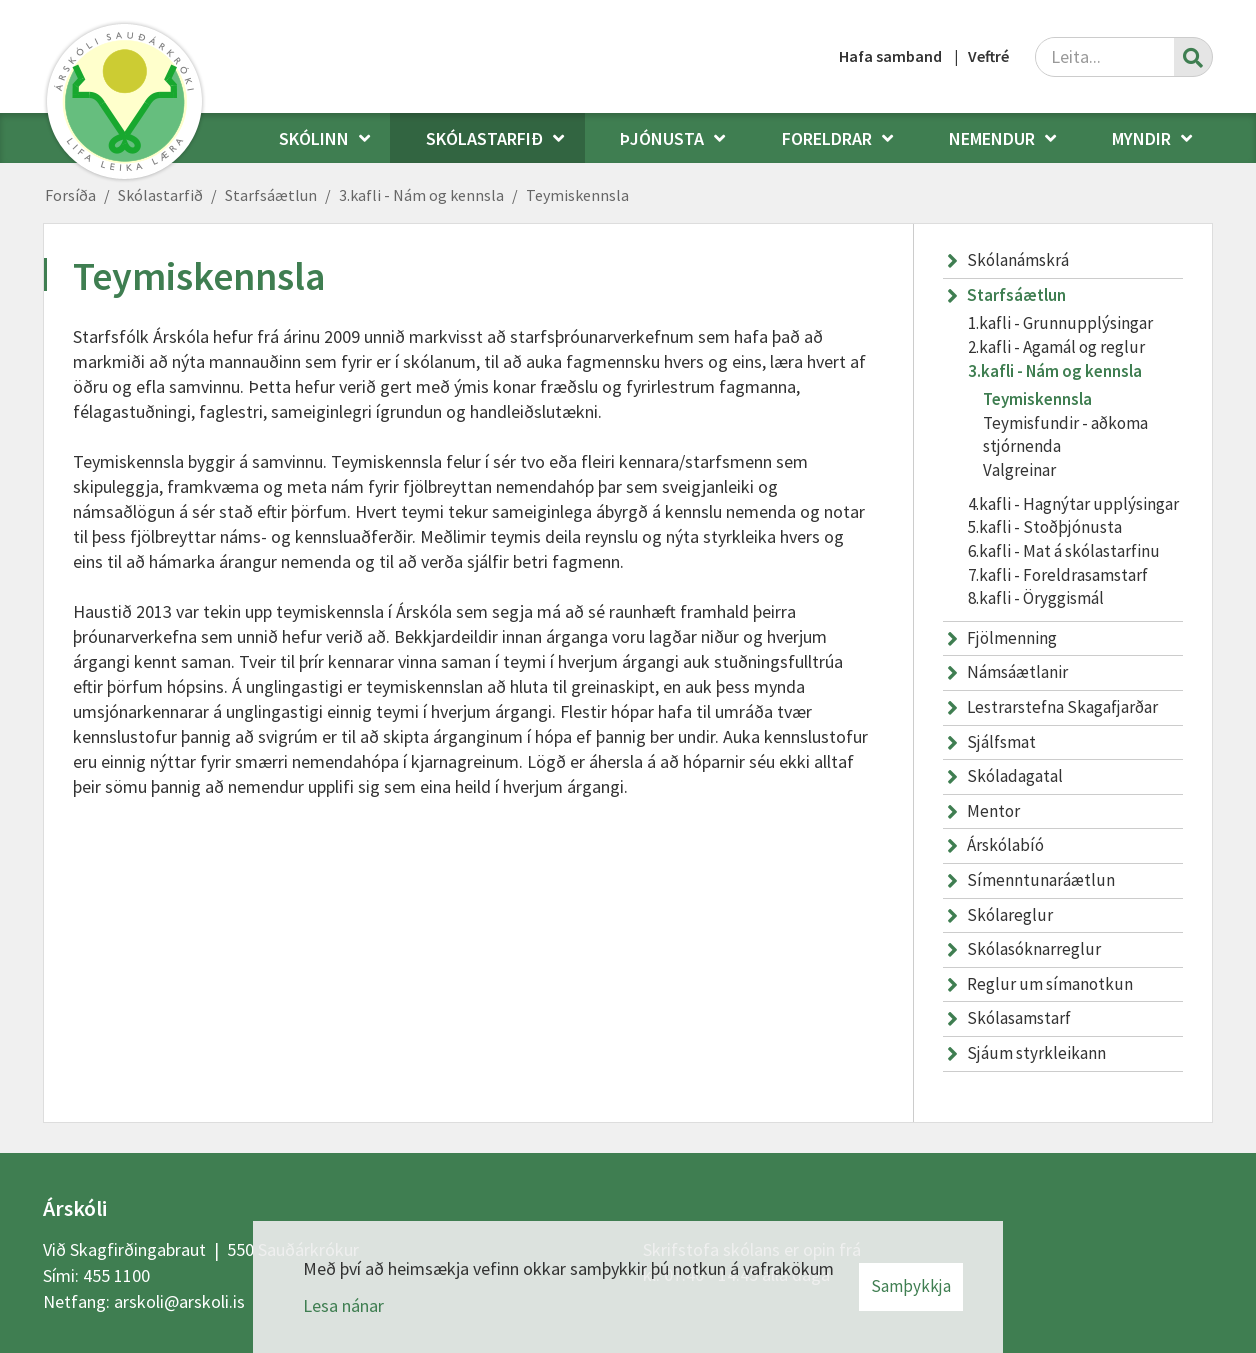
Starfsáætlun (271, 195)
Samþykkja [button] (911, 1286)
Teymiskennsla (577, 195)
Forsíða (70, 195)
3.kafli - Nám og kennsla (421, 195)
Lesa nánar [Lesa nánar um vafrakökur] (343, 1305)
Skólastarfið (160, 195)
